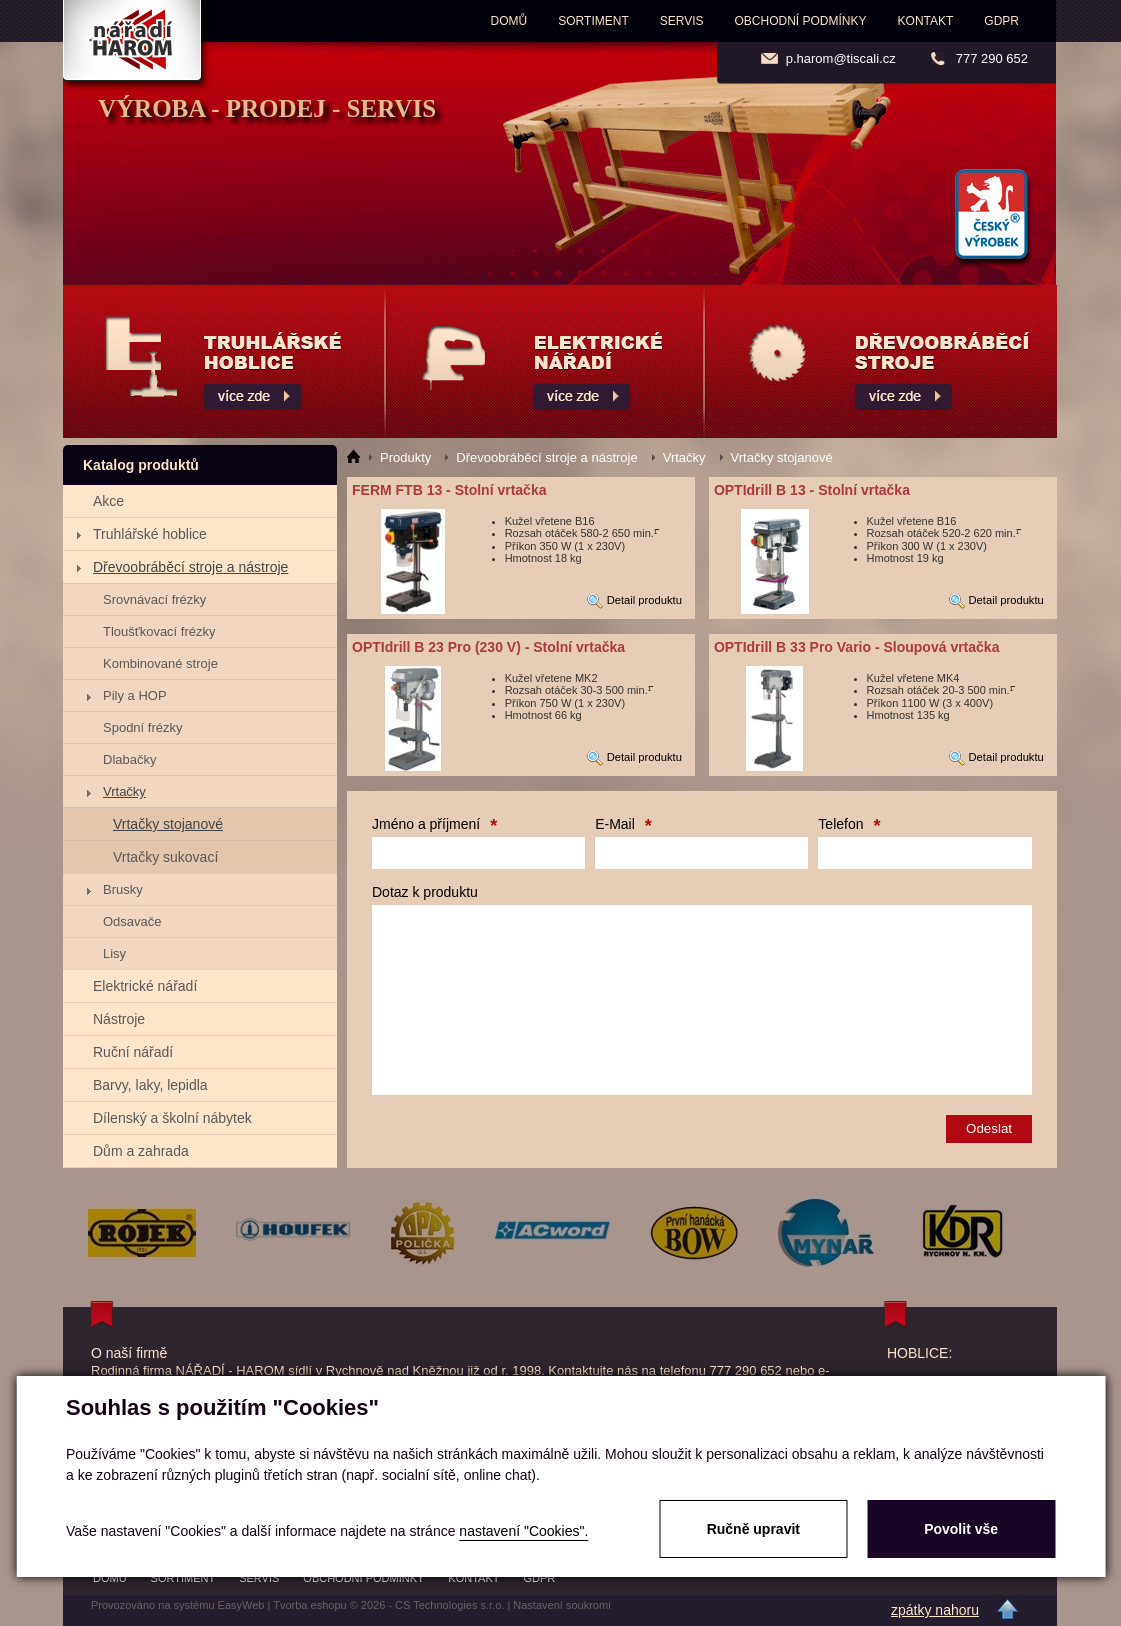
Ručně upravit (753, 1529)
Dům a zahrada (141, 1151)
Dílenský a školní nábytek (172, 1118)
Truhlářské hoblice (150, 534)
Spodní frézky (143, 727)
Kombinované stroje (160, 663)
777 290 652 (992, 58)
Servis (682, 21)
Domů (509, 21)
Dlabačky (129, 759)
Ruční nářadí (133, 1052)
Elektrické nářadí (145, 986)
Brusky (123, 889)
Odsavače (132, 921)
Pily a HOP (135, 695)
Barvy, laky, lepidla (150, 1085)
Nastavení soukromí (562, 1605)
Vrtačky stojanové (168, 824)
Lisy (114, 953)
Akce (108, 501)
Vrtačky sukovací (165, 857)
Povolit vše (961, 1529)
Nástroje (119, 1019)
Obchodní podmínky (801, 21)
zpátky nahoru (935, 1610)
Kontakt (926, 21)
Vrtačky (124, 791)
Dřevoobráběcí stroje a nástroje (190, 567)
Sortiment (593, 21)
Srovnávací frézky (154, 599)
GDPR (1001, 21)
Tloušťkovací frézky (159, 631)
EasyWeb (241, 1605)
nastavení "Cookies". (523, 1531)
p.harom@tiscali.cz (841, 58)
